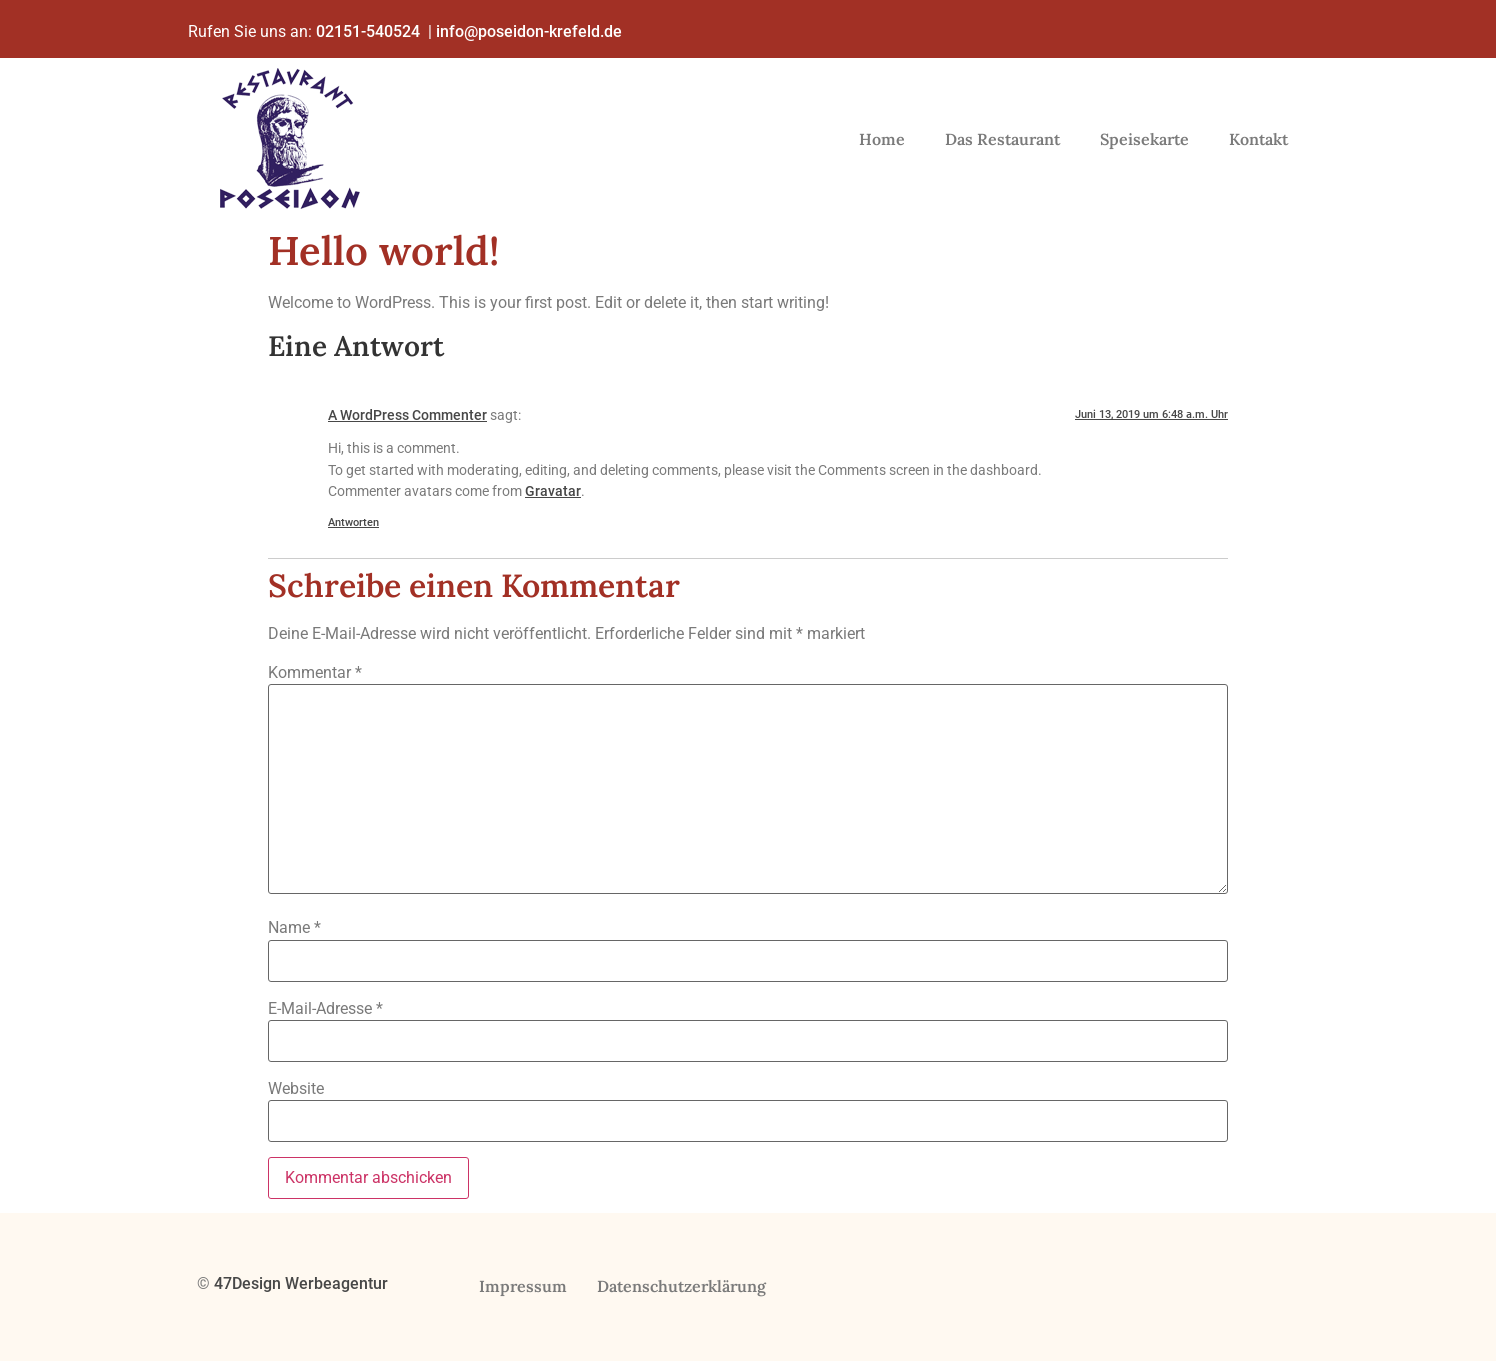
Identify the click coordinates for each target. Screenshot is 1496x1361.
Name (294, 928)
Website (296, 1089)
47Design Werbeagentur (303, 1283)
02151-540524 (368, 31)
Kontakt (1258, 139)
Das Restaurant (1002, 139)
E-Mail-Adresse (325, 1009)
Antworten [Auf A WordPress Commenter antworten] (353, 522)
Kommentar (315, 673)
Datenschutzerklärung (682, 1286)
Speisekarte (1144, 139)
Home (882, 139)
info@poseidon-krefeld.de (531, 31)
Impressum (523, 1286)
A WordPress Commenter (407, 415)
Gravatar (553, 491)
